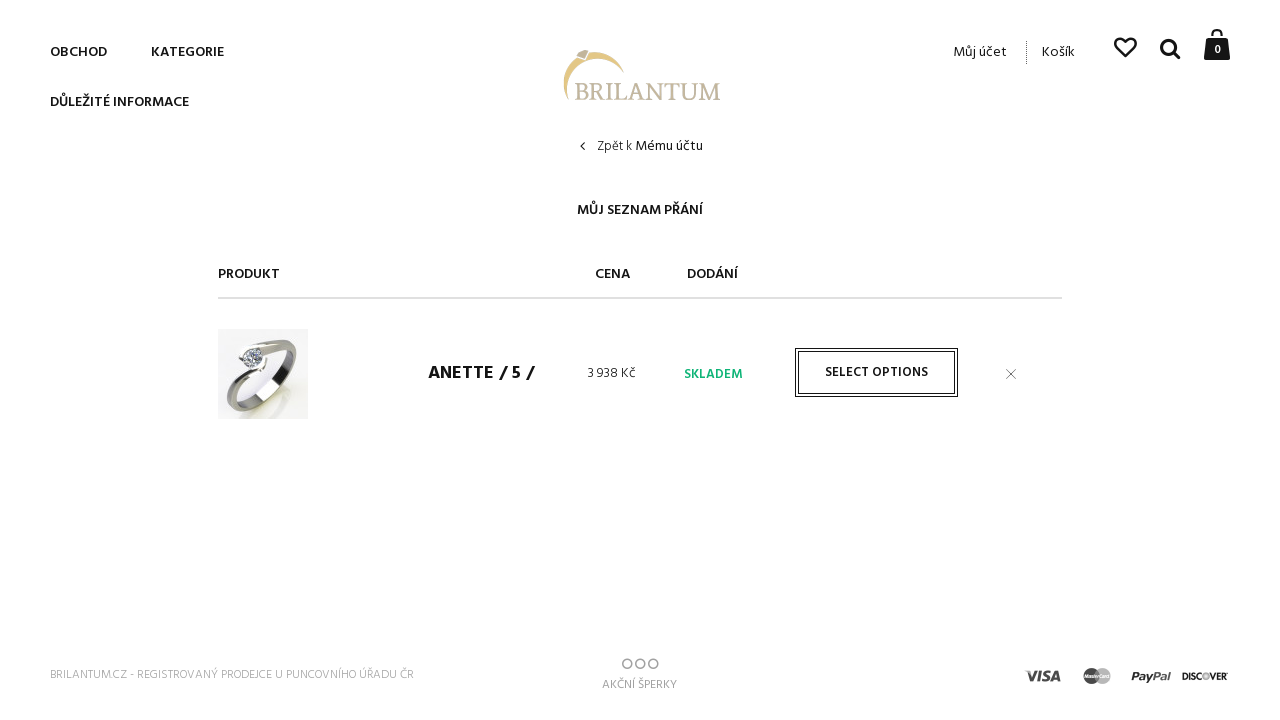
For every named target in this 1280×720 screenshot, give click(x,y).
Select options (876, 372)
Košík (1058, 52)
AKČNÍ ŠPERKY (639, 675)
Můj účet (980, 52)
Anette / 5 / (481, 373)
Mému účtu (650, 147)
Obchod (78, 52)
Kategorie (187, 52)
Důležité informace (119, 102)
